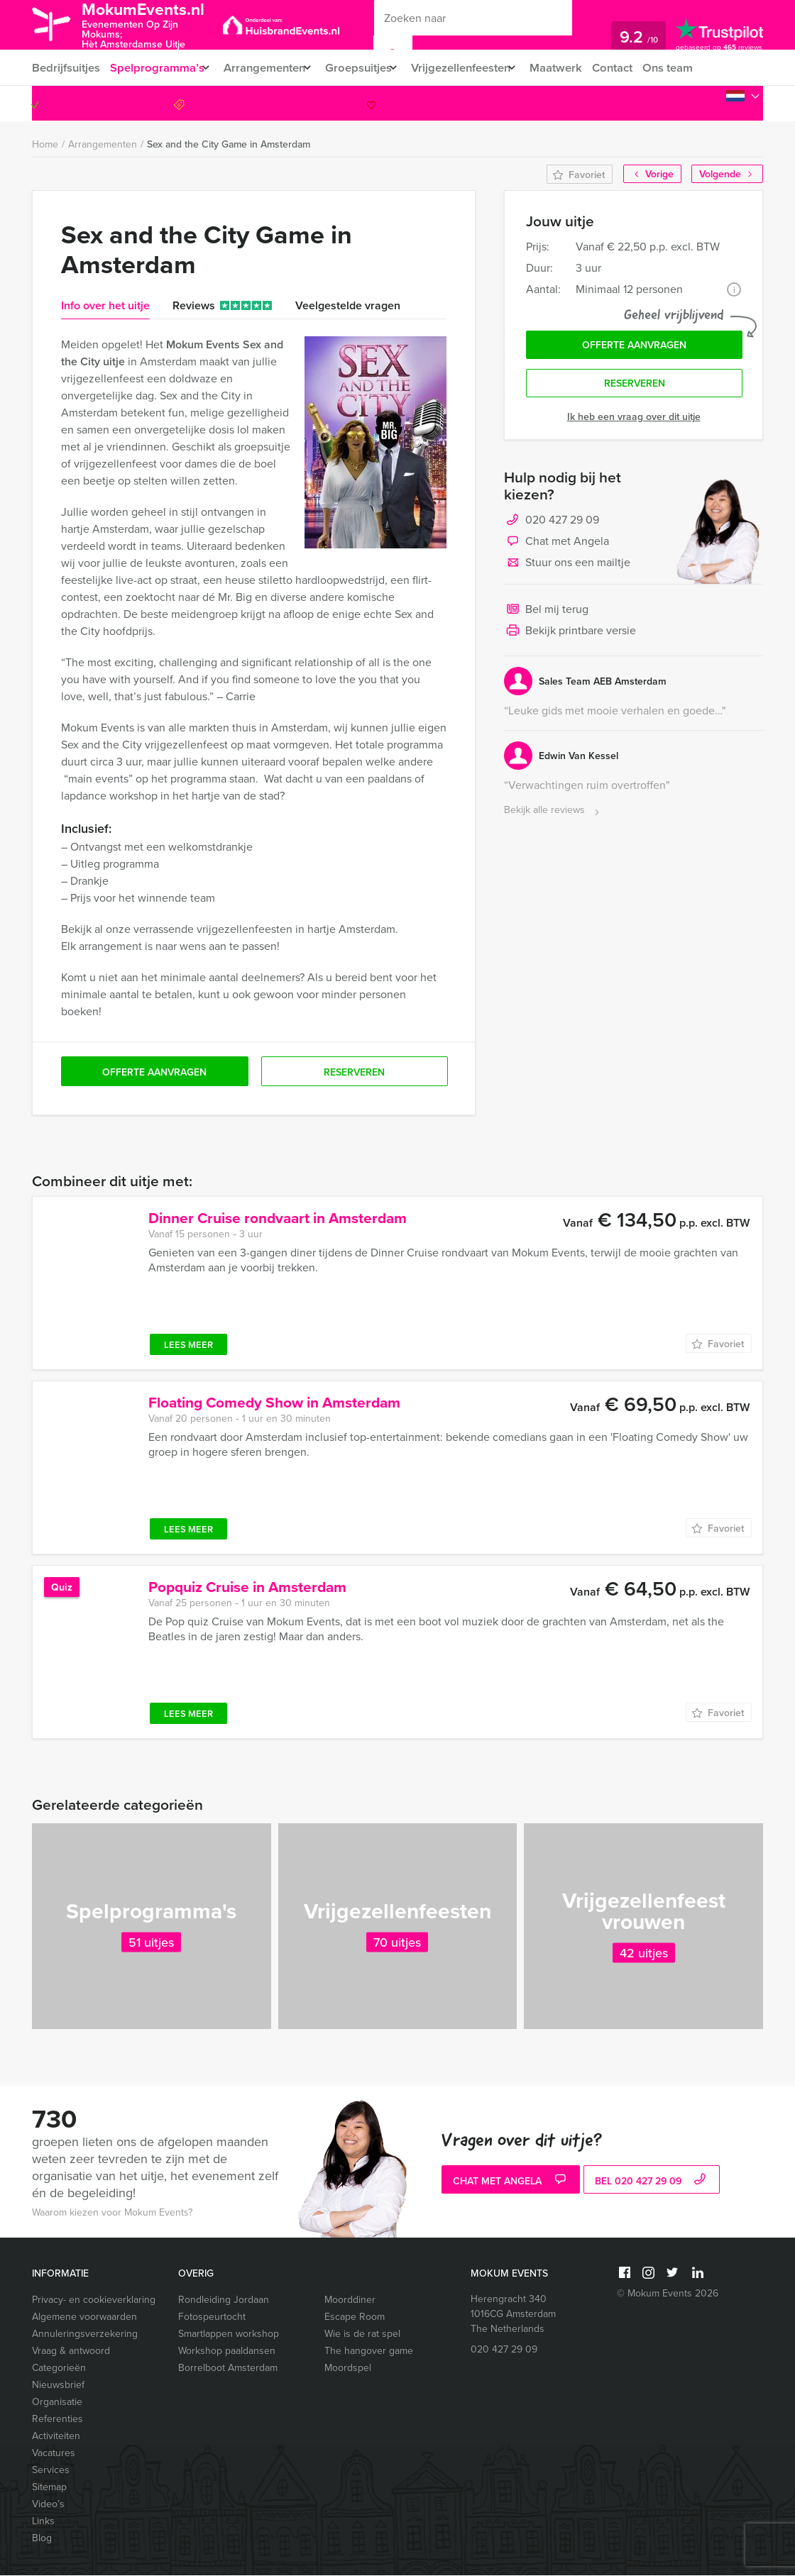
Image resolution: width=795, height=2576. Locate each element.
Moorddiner (349, 2300)
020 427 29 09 (704, 104)
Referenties (57, 2419)
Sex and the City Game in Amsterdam (228, 145)
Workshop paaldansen (226, 2351)
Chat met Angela (556, 547)
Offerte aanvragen (634, 348)
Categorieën (59, 2368)
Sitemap (49, 2487)
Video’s (48, 2504)
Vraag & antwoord (71, 2351)
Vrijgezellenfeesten (479, 68)
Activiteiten (56, 2436)
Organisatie (57, 2402)
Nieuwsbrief (58, 2385)
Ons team (698, 68)
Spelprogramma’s (157, 68)
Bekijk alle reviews (553, 816)
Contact (640, 68)
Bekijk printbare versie (570, 637)
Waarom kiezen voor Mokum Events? (112, 2213)
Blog (42, 2538)
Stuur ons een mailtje (567, 569)
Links (43, 2521)
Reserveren (634, 389)
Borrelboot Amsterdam (228, 2368)
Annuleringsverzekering (85, 2334)
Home (45, 145)
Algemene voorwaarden (84, 2317)
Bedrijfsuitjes (65, 68)
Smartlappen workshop (228, 2334)
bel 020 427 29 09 (652, 2182)
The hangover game (368, 2351)
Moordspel (347, 2368)
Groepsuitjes (370, 68)
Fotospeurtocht (212, 2317)
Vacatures (53, 2453)
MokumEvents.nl (154, 24)
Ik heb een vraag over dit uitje (634, 422)
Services (51, 2470)
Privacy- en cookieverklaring (93, 2300)
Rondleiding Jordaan (223, 2300)
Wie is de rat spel (362, 2334)
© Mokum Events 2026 (667, 2294)
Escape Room (354, 2317)
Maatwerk (581, 68)
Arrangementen (270, 68)
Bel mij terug (546, 616)
